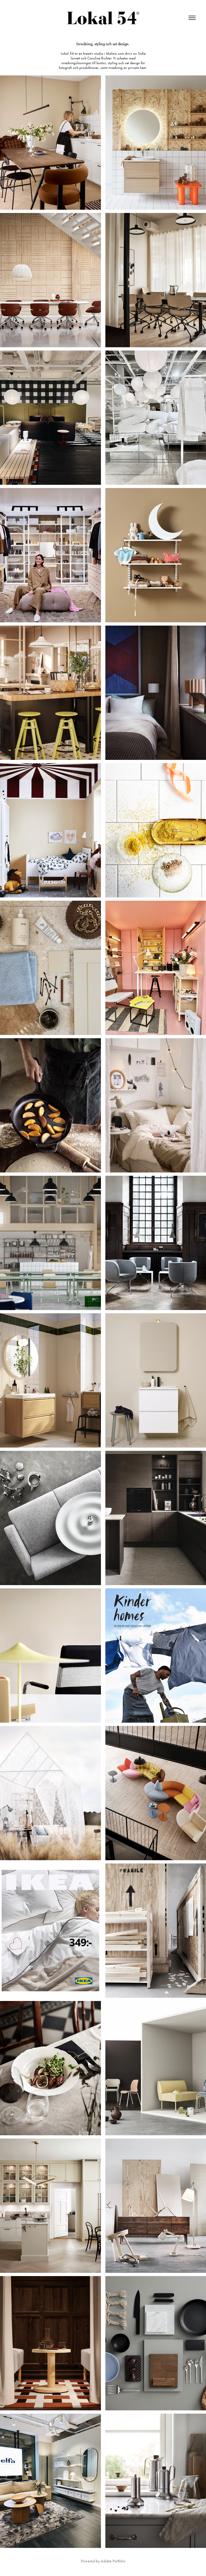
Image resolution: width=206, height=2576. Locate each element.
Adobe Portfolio (113, 2561)
